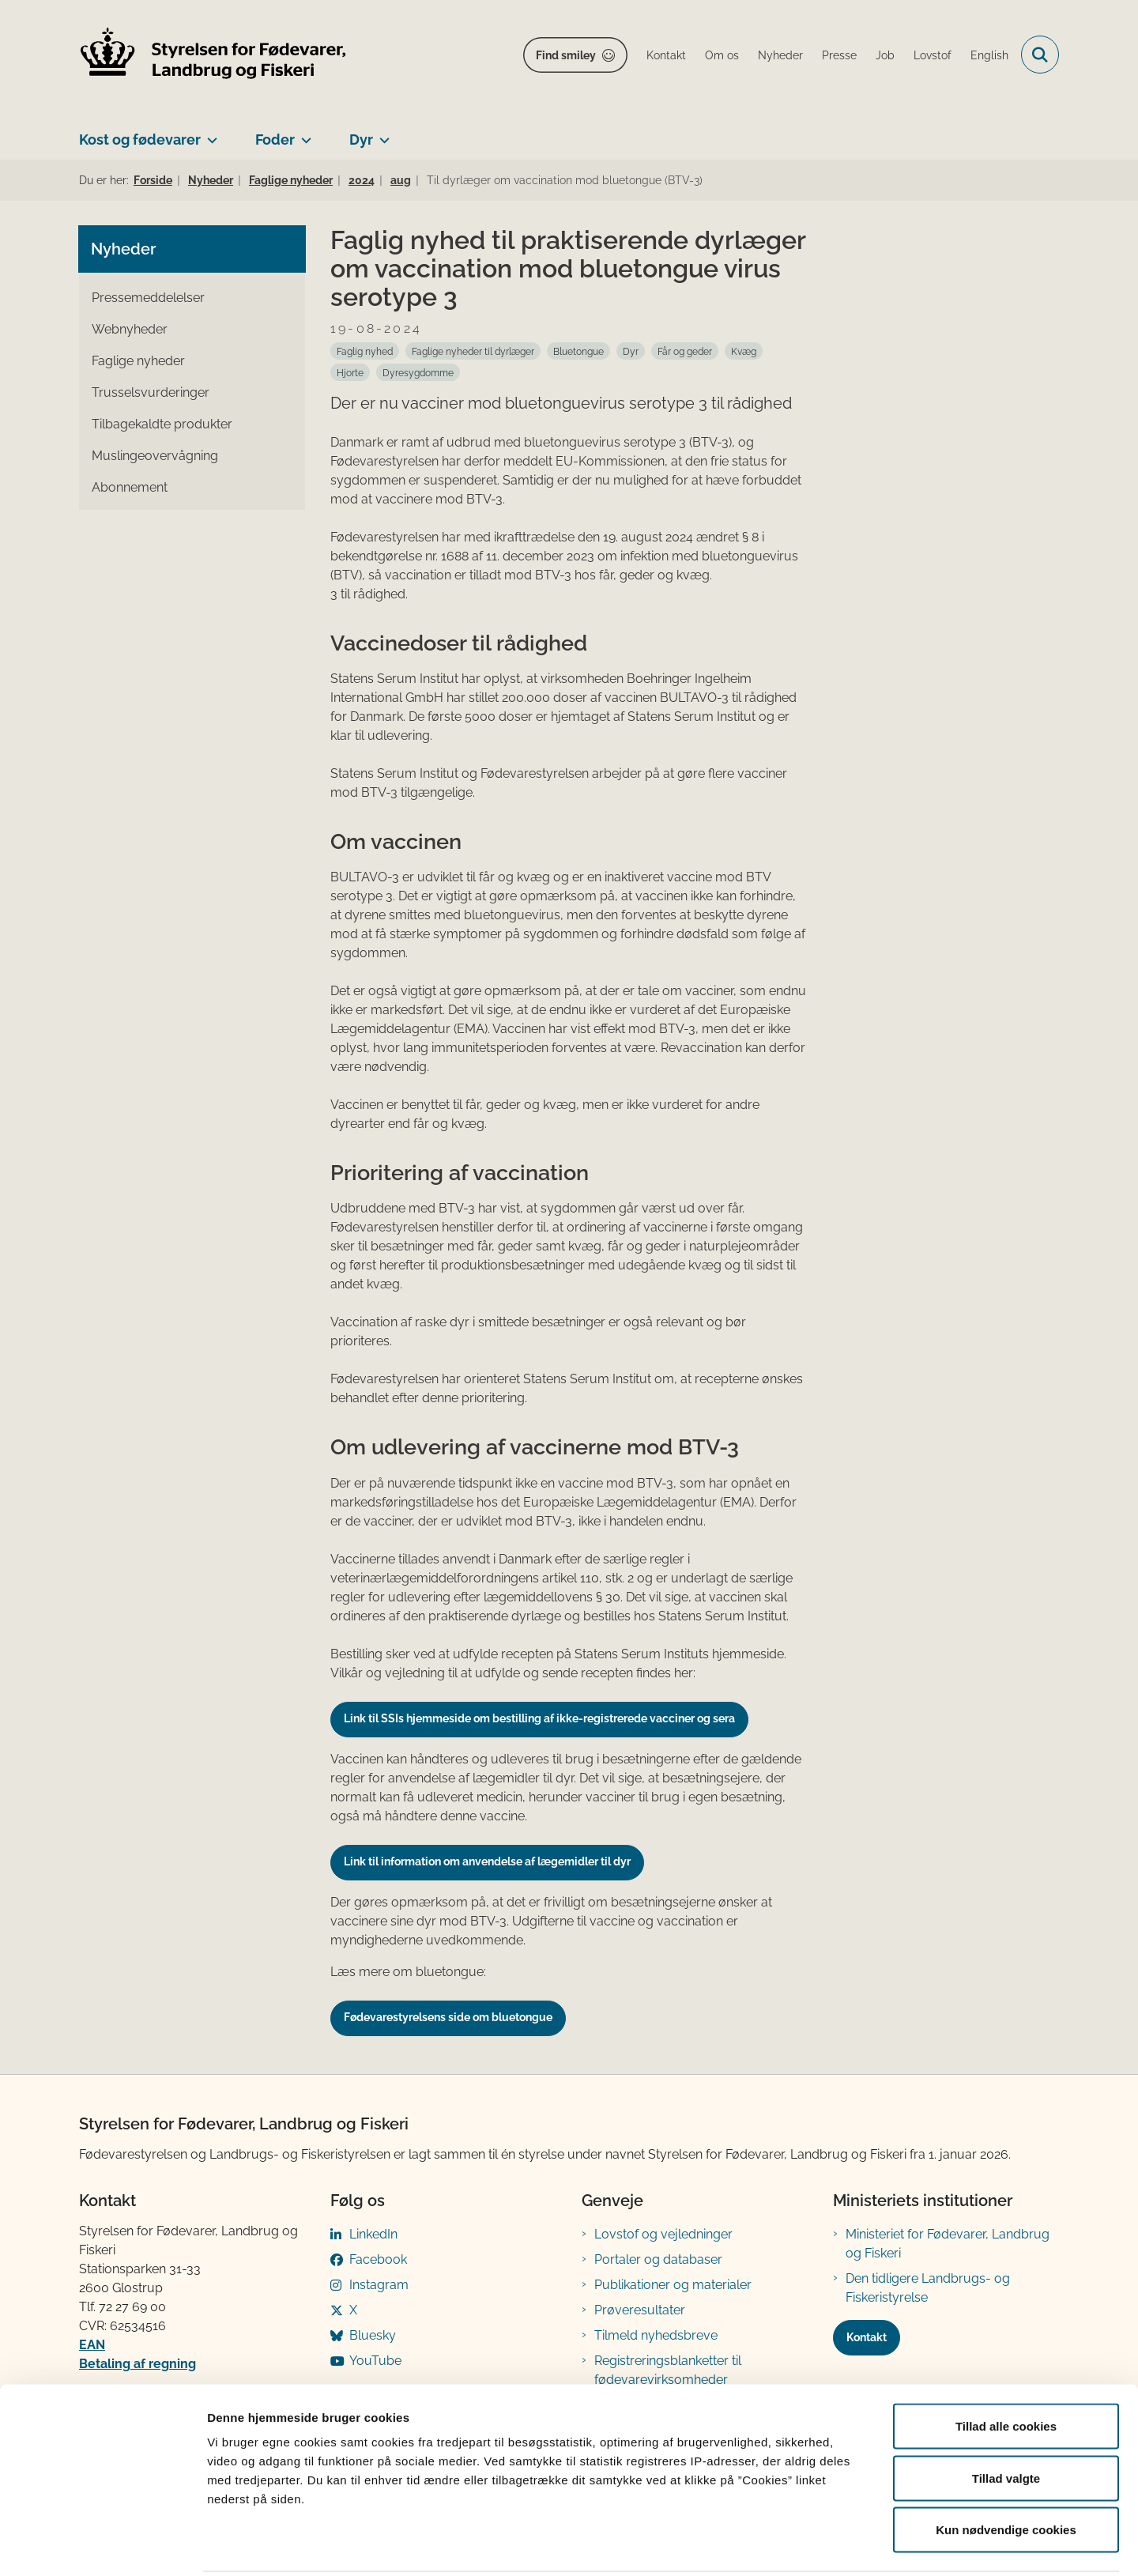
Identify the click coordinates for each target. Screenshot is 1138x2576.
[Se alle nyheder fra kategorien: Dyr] (630, 351)
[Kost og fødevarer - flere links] (209, 133)
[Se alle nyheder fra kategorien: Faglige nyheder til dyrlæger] (473, 351)
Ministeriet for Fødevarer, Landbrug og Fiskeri (947, 2244)
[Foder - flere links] (303, 133)
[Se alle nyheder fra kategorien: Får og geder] (684, 351)
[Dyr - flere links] (381, 133)
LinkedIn (373, 2234)
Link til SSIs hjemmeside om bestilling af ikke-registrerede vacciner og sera (539, 1718)
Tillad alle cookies (1006, 2368)
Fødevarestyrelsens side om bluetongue (448, 2017)
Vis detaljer (821, 2544)
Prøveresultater (639, 2310)
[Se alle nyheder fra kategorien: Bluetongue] (578, 351)
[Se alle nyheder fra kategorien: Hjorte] (350, 372)
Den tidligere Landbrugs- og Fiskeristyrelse (928, 2288)
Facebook (378, 2259)
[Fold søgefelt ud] (1040, 55)
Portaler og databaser (658, 2259)
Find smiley (566, 55)
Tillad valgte (1006, 2420)
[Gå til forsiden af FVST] (213, 55)
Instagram (379, 2284)
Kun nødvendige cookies (1006, 2472)
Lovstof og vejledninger (663, 2234)
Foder (275, 139)
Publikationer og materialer (673, 2284)
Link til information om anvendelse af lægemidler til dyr (487, 1861)
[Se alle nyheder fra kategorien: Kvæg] (744, 351)
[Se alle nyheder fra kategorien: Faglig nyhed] (364, 351)
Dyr (361, 139)
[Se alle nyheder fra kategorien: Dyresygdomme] (418, 372)
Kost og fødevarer (140, 139)
